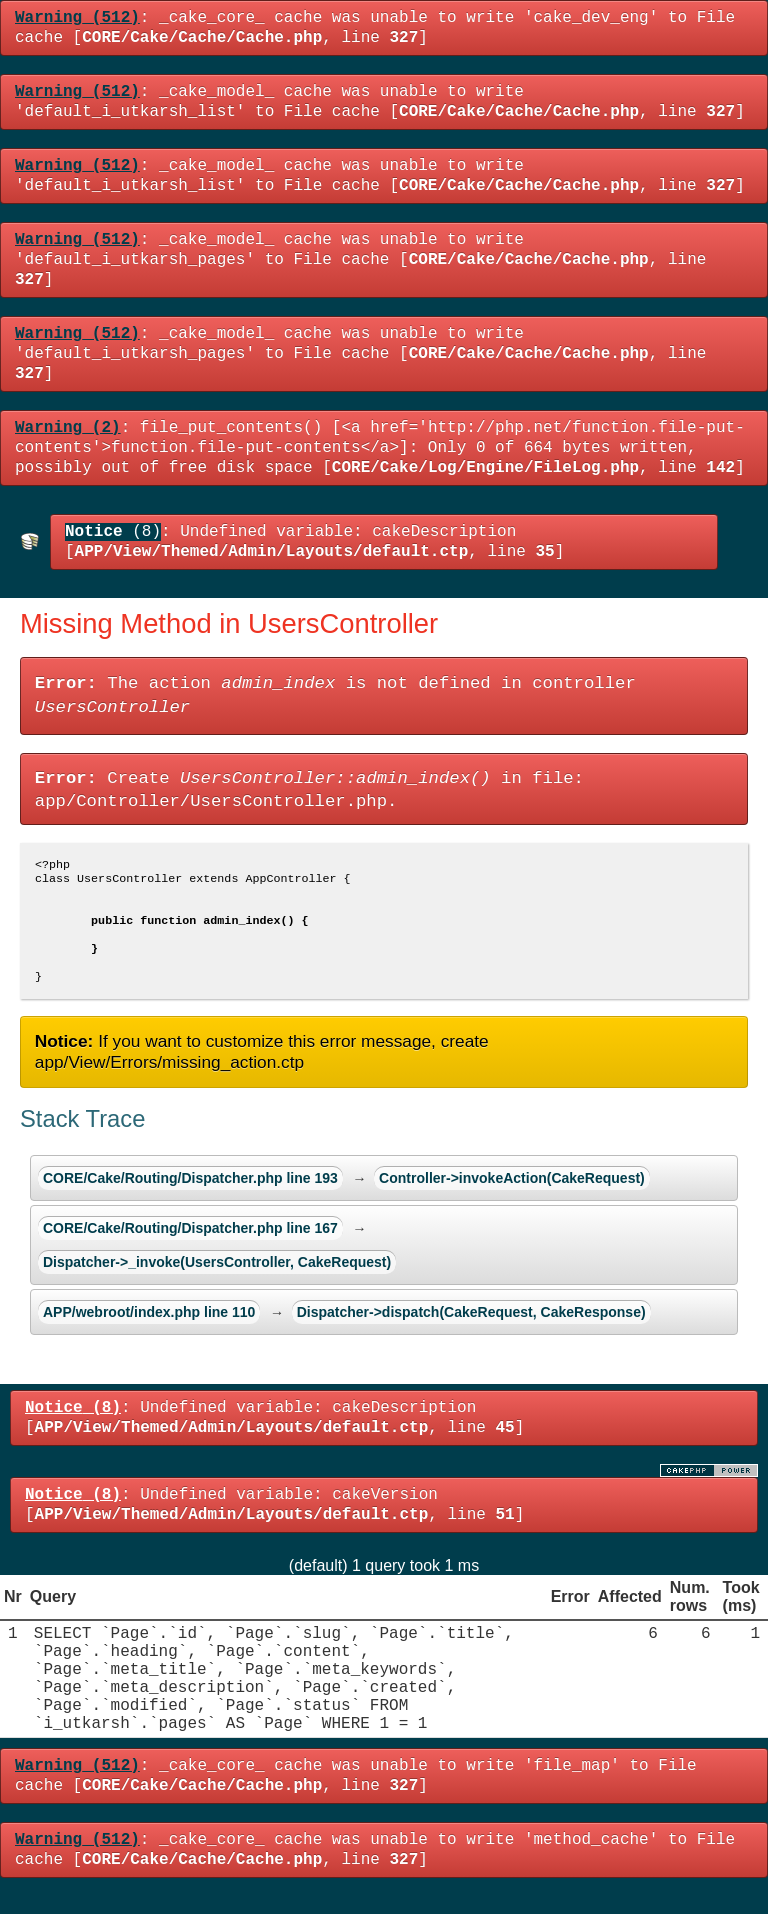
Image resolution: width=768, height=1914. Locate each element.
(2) (68, 428)
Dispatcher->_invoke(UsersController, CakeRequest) (217, 1280)
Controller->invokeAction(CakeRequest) (512, 1196)
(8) (113, 532)
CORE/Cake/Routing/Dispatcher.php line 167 (190, 1246)
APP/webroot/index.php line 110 (149, 1330)
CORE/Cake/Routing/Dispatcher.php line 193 (190, 1196)
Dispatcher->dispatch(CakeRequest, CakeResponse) (471, 1330)
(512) (77, 18)
